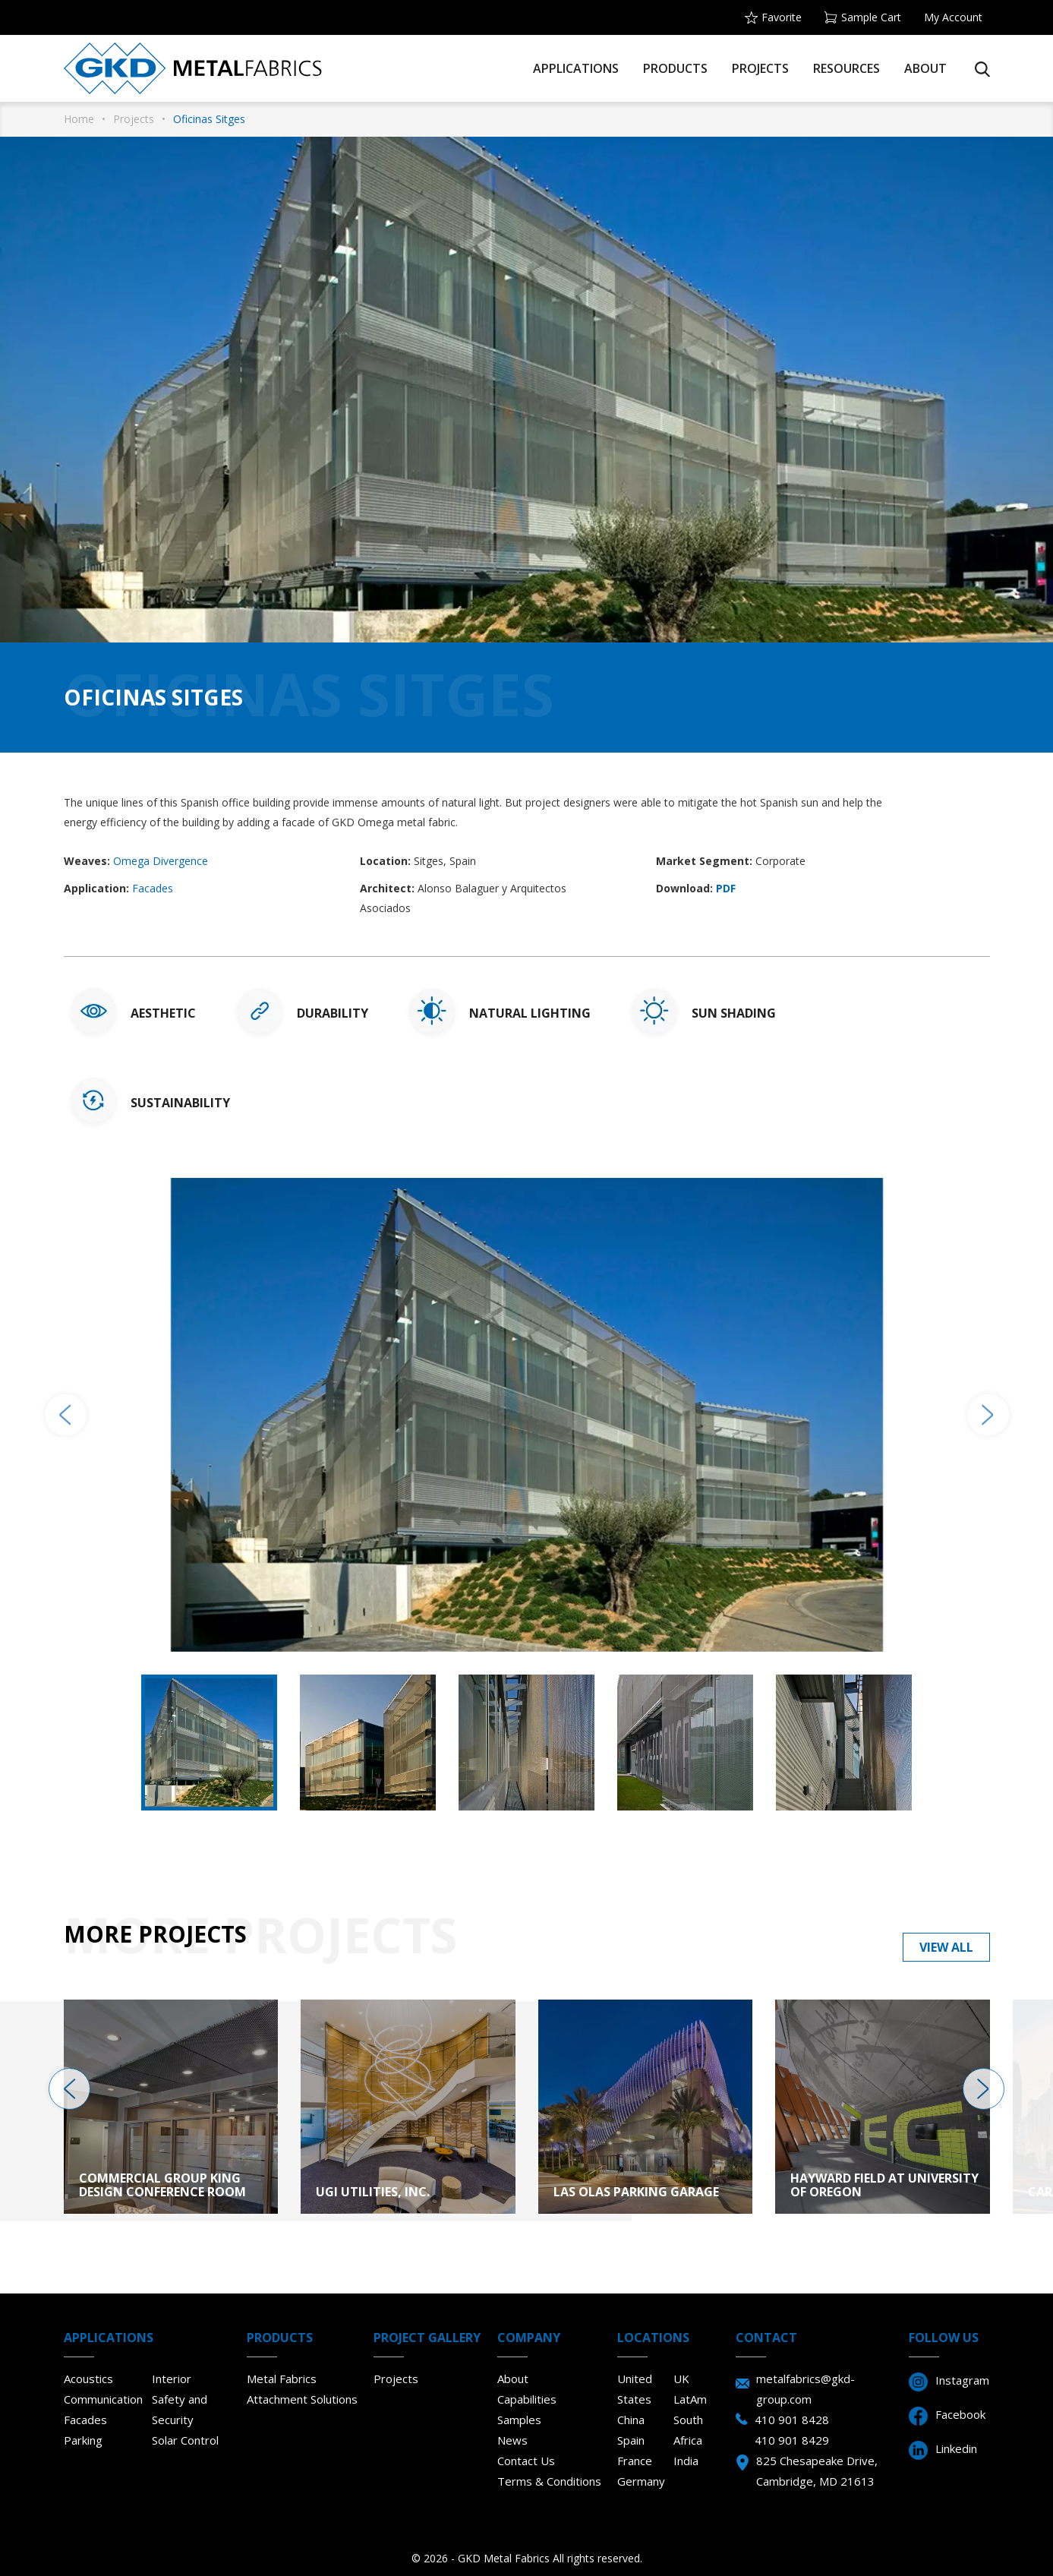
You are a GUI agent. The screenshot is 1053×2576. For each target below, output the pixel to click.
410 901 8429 (792, 2440)
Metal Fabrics (282, 2378)
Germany (641, 2481)
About (925, 68)
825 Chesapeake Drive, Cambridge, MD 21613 (817, 2471)
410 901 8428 (792, 2419)
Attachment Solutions (302, 2399)
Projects (760, 68)
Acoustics (88, 2378)
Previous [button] (66, 1414)
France (634, 2460)
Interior (171, 2378)
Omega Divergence (160, 861)
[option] (527, 1415)
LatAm (690, 2399)
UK (681, 2378)
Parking (83, 2440)
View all (946, 1947)
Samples (519, 2419)
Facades (152, 888)
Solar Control (185, 2440)
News (512, 2440)
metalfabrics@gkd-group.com (805, 2389)
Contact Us (526, 2460)
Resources (846, 68)
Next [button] (988, 1414)
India (685, 2460)
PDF (726, 888)
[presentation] (69, 2089)
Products (675, 68)
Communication (103, 2399)
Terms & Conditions (549, 2481)
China (631, 2419)
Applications (576, 68)
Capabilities (526, 2399)
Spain (631, 2440)
